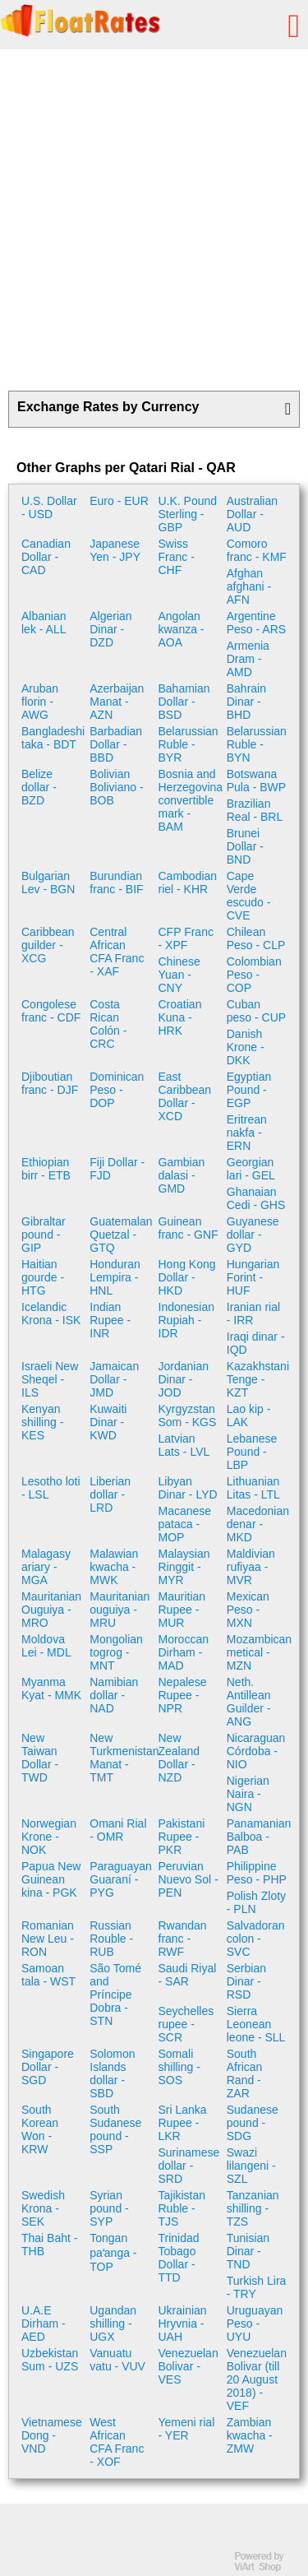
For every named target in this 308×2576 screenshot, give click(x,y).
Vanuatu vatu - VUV (117, 2360)
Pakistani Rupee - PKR (182, 1836)
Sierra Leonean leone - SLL (256, 2024)
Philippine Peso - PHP (257, 1873)
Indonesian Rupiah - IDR (187, 1320)
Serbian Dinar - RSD (246, 1981)
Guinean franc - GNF (188, 1228)
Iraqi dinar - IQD (256, 1343)
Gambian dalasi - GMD (182, 1175)
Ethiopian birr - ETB (46, 1169)
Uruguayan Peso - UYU (255, 2323)
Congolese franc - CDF (50, 1011)
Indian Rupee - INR (110, 1320)
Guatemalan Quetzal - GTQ (121, 1234)
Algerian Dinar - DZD (110, 629)
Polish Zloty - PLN (256, 1902)
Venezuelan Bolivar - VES (188, 2366)
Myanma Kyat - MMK (51, 1688)
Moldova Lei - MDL (46, 1646)
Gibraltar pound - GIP (43, 1234)
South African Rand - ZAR (245, 2073)
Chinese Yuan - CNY (179, 974)
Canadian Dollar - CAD (46, 557)
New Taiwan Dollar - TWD (39, 1757)
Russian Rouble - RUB (111, 1938)
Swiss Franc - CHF (177, 557)
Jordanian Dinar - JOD (184, 1379)
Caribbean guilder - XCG (48, 945)
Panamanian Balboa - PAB (259, 1836)
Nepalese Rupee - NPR (183, 1695)
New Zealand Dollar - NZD (179, 1757)
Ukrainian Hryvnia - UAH (183, 2323)
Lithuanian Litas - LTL (253, 1488)
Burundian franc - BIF (116, 882)
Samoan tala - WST (48, 1975)
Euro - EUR (119, 500)
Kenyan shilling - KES (42, 1422)
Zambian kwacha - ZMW (250, 2435)
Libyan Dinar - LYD (188, 1488)
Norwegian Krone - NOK (48, 1836)
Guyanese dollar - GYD (253, 1234)
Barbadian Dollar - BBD (116, 744)
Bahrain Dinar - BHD (246, 701)
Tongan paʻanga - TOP (113, 2252)
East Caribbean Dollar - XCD (185, 1096)
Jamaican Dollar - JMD (114, 1379)
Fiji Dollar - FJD (117, 1169)
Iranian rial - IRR (253, 1313)
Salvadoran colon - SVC (256, 1938)
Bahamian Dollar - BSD (184, 701)
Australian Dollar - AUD (252, 514)
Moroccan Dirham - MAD (184, 1652)
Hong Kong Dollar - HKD (187, 1277)
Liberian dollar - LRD (110, 1494)
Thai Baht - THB (49, 2244)
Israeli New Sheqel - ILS (49, 1379)
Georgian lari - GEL (251, 1169)
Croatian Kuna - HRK (180, 1017)
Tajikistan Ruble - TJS (182, 2208)
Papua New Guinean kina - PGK (50, 1879)
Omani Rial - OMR (118, 1830)
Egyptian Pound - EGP (249, 1090)
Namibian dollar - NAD (114, 1695)
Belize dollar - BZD (39, 787)
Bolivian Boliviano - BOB (116, 787)
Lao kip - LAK (249, 1415)
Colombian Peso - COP (254, 974)
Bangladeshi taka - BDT (53, 738)
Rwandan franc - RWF (183, 1938)
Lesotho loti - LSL (50, 1488)
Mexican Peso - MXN (248, 1609)
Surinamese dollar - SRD (189, 2165)
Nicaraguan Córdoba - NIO (256, 1751)
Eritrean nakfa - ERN (247, 1132)
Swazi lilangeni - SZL (251, 2165)
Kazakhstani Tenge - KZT (258, 1379)
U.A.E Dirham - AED (43, 2323)
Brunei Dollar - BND (245, 846)
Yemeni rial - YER (187, 2429)
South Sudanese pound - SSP (115, 2129)
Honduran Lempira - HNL (115, 1277)
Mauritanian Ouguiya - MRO (51, 1609)
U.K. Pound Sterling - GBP (188, 514)
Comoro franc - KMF (257, 550)
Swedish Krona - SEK (43, 2208)
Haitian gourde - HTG (42, 1277)
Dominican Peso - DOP (117, 1090)
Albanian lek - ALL (44, 622)
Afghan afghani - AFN (249, 586)
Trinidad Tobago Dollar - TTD (179, 2257)
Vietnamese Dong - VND (51, 2435)
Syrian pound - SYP (109, 2208)
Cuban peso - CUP (256, 1011)
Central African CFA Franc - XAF (117, 951)
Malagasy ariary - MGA (46, 1567)
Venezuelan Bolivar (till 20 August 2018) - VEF (257, 2379)
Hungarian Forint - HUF (253, 1277)
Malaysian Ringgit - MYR (184, 1567)
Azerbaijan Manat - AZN (117, 701)
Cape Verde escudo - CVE (249, 895)
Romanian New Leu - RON (47, 1938)
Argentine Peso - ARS (256, 622)
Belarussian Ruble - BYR (188, 744)
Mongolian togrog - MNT (116, 1652)
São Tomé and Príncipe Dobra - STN (115, 1994)
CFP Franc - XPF (186, 938)
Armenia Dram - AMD (248, 659)
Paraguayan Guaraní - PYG (121, 1879)
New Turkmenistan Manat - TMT (122, 1757)
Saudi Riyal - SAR (188, 1975)
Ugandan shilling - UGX (113, 2323)
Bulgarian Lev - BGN (48, 882)
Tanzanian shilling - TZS (253, 2208)
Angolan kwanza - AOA (182, 629)
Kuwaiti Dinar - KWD (108, 1422)
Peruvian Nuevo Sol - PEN (188, 1879)
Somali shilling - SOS (179, 2067)
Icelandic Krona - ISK (50, 1313)
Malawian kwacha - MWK (114, 1567)
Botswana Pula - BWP (256, 780)
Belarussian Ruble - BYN (257, 744)
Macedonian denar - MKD (258, 1524)
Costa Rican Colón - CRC (108, 1024)
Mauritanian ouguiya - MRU (119, 1609)
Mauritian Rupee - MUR (182, 1609)
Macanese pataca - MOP (185, 1524)
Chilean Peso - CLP (256, 938)
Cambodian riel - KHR (188, 882)
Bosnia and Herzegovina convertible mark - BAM (191, 800)
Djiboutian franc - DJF (49, 1083)
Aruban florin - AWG (39, 701)
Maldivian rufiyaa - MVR (251, 1567)
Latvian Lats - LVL (184, 1445)
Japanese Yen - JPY (115, 550)
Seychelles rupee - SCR (186, 2024)
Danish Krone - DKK (245, 1047)
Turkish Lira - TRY (257, 2287)
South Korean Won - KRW (39, 2129)
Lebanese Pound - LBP (252, 1451)
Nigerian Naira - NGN (248, 1794)
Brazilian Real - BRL (255, 810)
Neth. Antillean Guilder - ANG (249, 1701)
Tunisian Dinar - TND (248, 2251)
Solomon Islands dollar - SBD (112, 2073)
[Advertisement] (154, 220)
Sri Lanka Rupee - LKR (183, 2123)
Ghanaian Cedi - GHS (256, 1198)
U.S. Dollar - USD (49, 507)
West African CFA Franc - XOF (117, 2442)
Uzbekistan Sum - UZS (49, 2360)
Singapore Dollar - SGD (47, 2067)
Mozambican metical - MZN (259, 1652)
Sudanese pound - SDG (252, 2123)
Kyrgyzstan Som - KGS (188, 1415)
